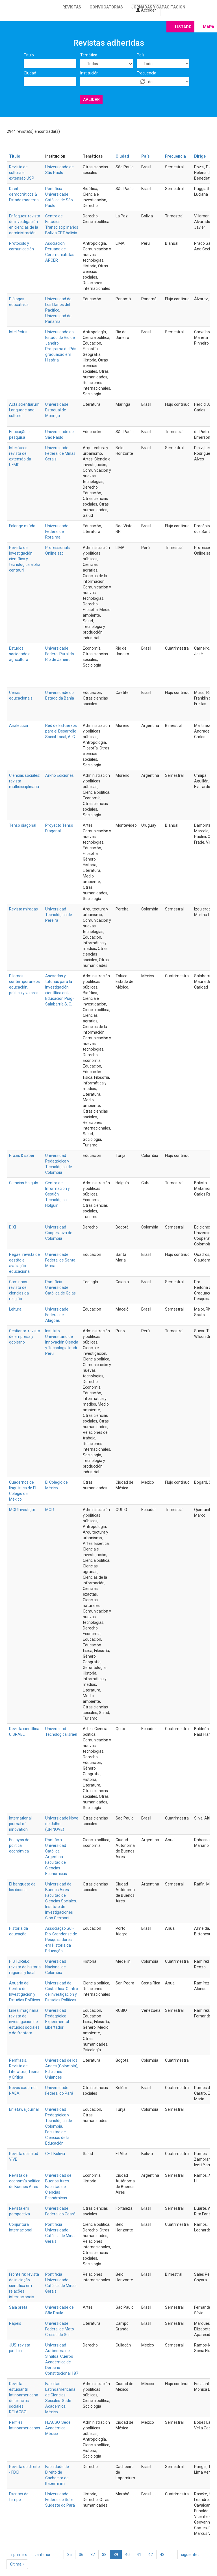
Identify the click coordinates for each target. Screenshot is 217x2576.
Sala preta (18, 2307)
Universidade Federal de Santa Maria (60, 1260)
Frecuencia (146, 73)
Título (29, 55)
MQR (49, 1509)
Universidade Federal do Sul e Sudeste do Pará (60, 2499)
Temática (88, 55)
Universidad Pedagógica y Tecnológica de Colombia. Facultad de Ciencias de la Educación (58, 2126)
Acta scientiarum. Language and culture (24, 410)
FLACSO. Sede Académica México (58, 2428)
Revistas (71, 7)
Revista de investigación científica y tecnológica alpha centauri (24, 558)
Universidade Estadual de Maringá (56, 410)
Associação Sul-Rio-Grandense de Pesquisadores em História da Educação (61, 1939)
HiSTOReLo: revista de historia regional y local (25, 1967)
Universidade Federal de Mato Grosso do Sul (59, 2329)
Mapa (208, 27)
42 (150, 2554)
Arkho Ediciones (59, 775)
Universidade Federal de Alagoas (56, 1315)
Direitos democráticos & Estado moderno (24, 194)
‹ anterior (42, 2554)
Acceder (146, 10)
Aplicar (91, 99)
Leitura (15, 1309)
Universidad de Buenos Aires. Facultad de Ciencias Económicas (58, 2186)
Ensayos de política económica (19, 1845)
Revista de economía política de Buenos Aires (24, 2181)
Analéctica (18, 725)
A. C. (72, 737)
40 (127, 2554)
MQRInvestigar (22, 1509)
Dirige (200, 156)
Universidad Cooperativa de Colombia (58, 1233)
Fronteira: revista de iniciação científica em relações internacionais (24, 2285)
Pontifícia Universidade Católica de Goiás (60, 1287)
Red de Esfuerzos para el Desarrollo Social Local (61, 731)
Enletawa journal (24, 2109)
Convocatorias (106, 7)
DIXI (12, 1227)
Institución (89, 73)
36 (81, 2554)
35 (69, 2554)
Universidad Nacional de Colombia (55, 1967)
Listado (183, 27)
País (140, 55)
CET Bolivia (55, 2153)
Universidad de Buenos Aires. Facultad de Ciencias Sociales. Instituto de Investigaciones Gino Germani (61, 1901)
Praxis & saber (21, 1155)
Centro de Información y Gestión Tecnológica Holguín (57, 1194)
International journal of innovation (20, 1824)
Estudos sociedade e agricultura (20, 654)
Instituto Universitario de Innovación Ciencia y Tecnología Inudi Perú (61, 1342)
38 (104, 2554)
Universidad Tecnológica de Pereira (58, 915)
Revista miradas (23, 909)
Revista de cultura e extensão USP (21, 172)
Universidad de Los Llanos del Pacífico (58, 304)
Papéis (15, 2323)
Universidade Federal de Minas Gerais (60, 453)
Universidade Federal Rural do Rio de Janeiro (59, 654)
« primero (18, 2554)
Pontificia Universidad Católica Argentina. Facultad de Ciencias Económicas (56, 1857)
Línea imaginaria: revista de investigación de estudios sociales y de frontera (24, 2021)
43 (162, 2554)
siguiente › (190, 2554)
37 (92, 2554)
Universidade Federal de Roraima (56, 531)
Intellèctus (18, 332)
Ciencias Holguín (23, 1183)
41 (139, 2554)
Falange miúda (22, 526)
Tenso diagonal (22, 825)
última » (17, 2564)
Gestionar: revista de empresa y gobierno (24, 1336)
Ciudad (30, 73)
